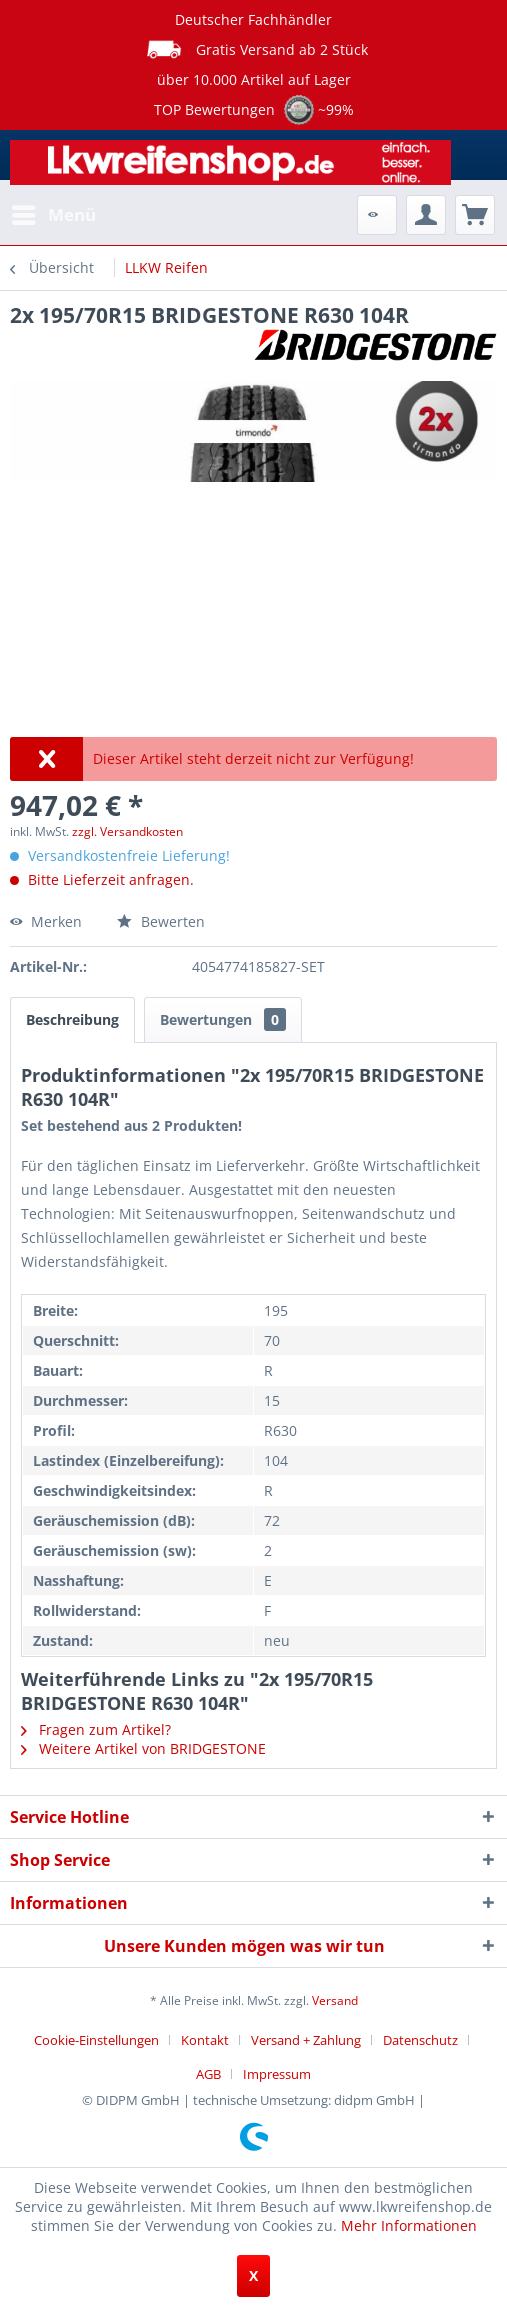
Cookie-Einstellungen (96, 2040)
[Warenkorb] (475, 215)
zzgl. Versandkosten (127, 831)
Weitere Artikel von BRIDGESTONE (143, 1748)
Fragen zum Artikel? (96, 1729)
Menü (54, 212)
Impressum (277, 2074)
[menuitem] (53, 215)
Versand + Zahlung (306, 2040)
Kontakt (205, 2040)
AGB (208, 2074)
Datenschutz (420, 2040)
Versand (335, 2000)
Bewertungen (223, 1019)
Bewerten (161, 921)
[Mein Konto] (426, 215)
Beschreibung (72, 1019)
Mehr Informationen (409, 2225)
